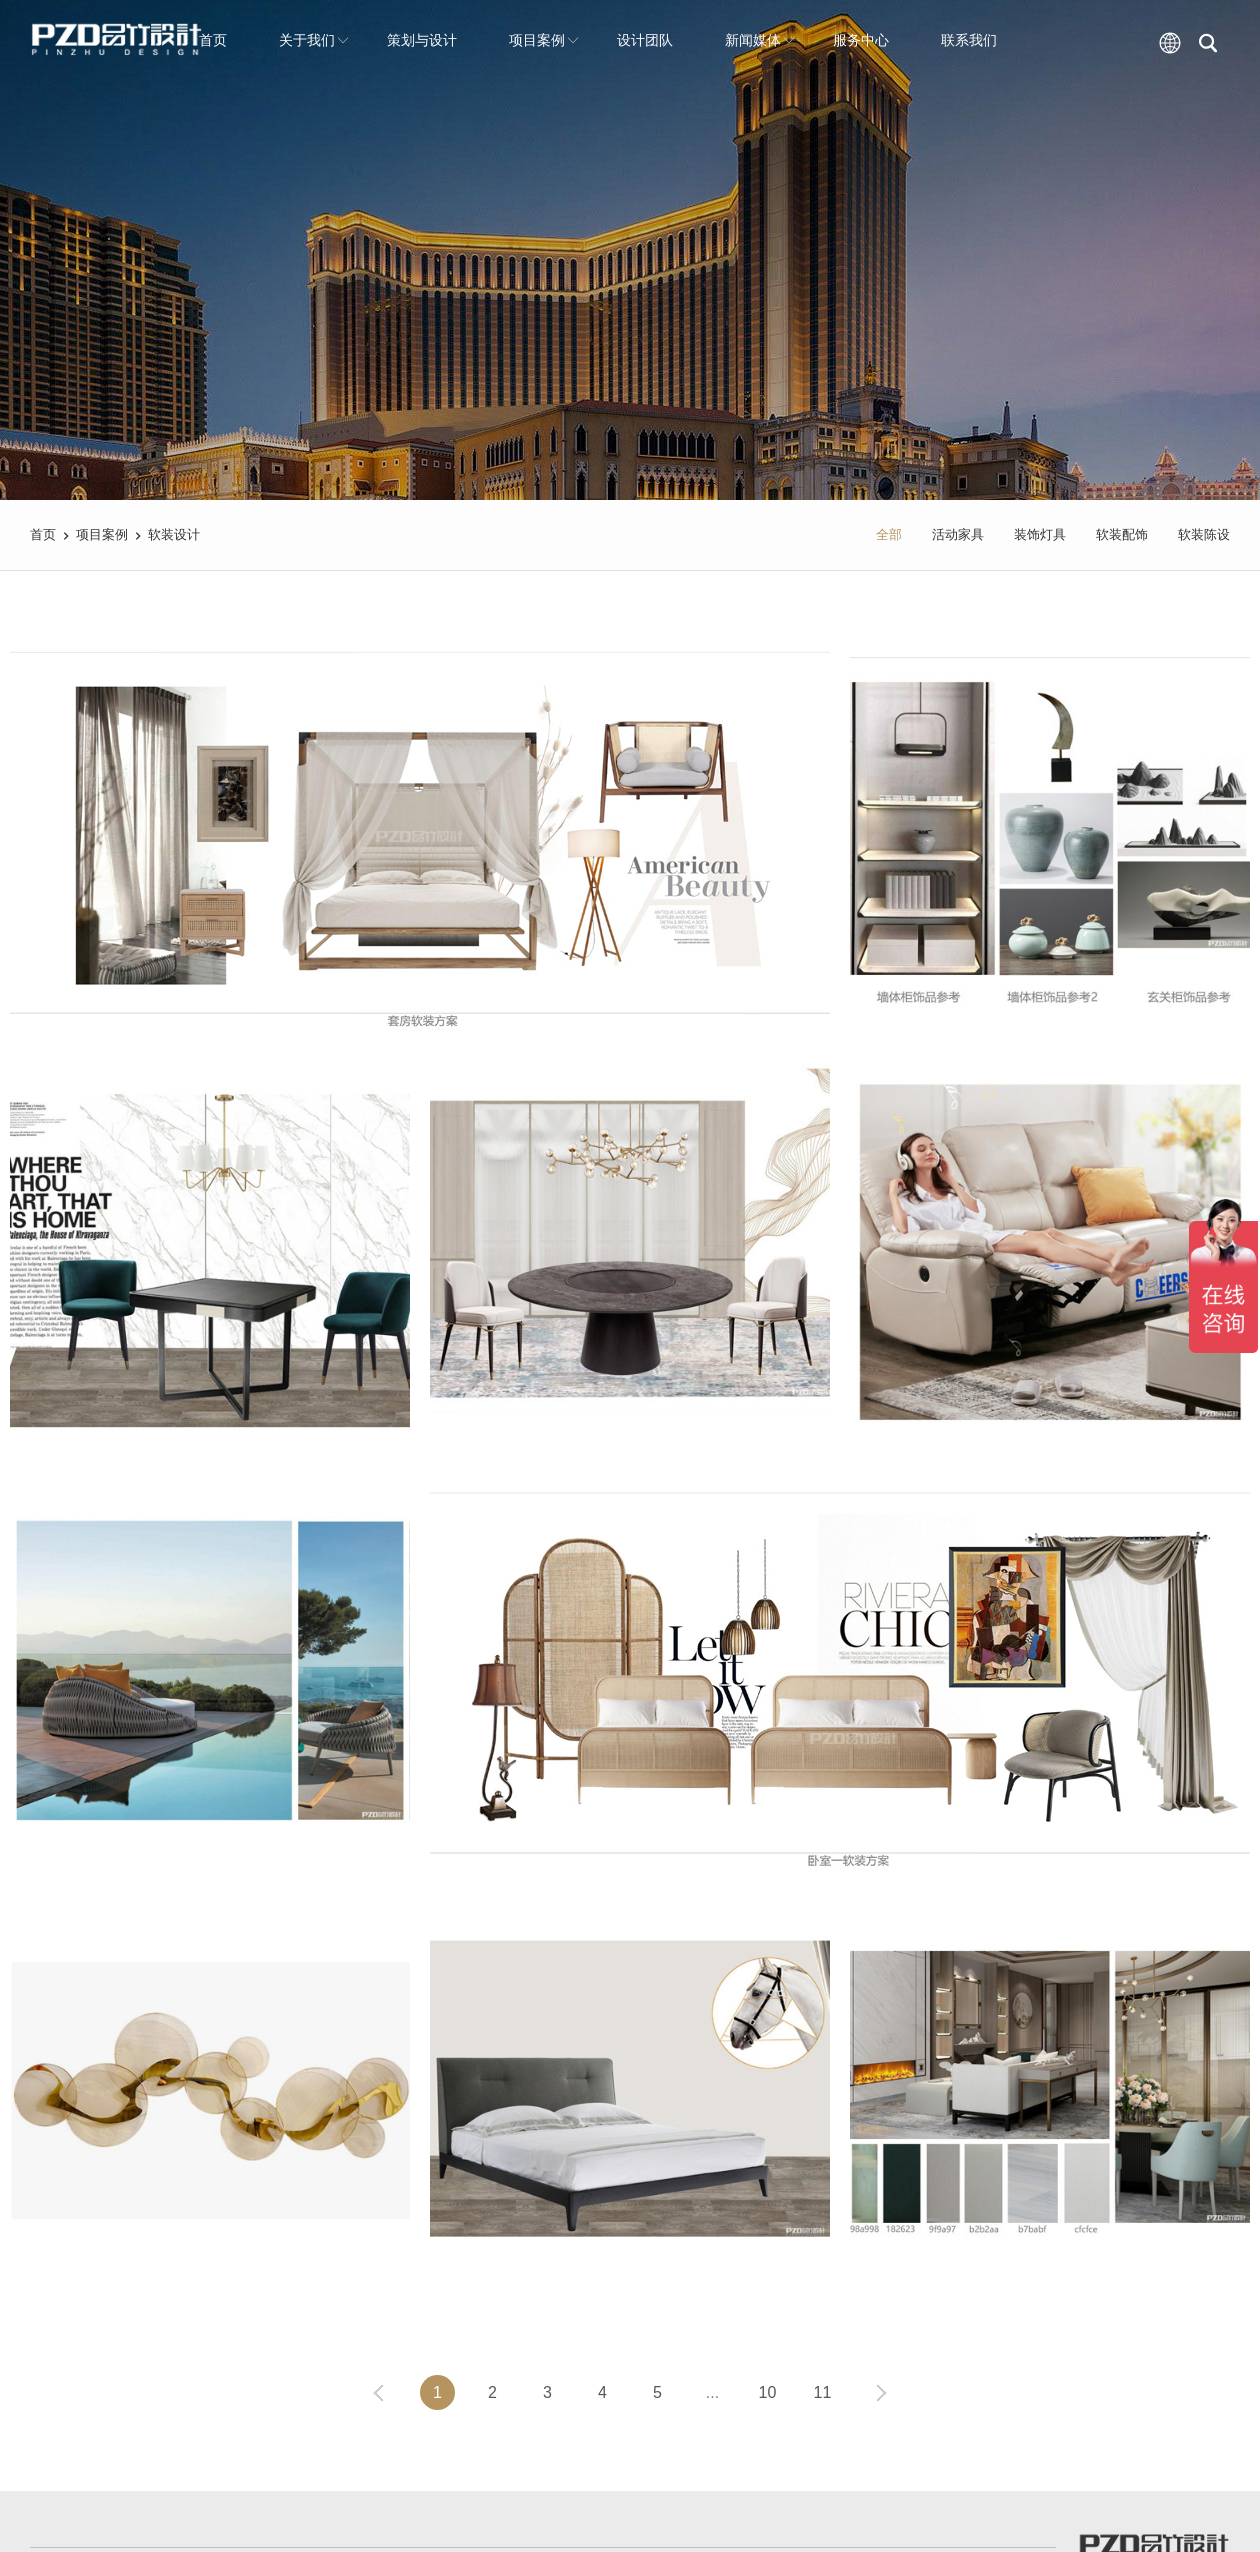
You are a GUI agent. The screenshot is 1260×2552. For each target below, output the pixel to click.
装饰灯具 (1040, 534)
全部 (889, 534)
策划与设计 (422, 40)
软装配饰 (1122, 534)
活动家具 (958, 534)
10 (768, 2392)
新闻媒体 (760, 40)
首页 (213, 40)
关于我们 (314, 40)
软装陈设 (1204, 534)
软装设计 (174, 534)
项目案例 (544, 40)
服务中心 (861, 40)
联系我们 (969, 40)
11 (823, 2392)
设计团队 (645, 40)
